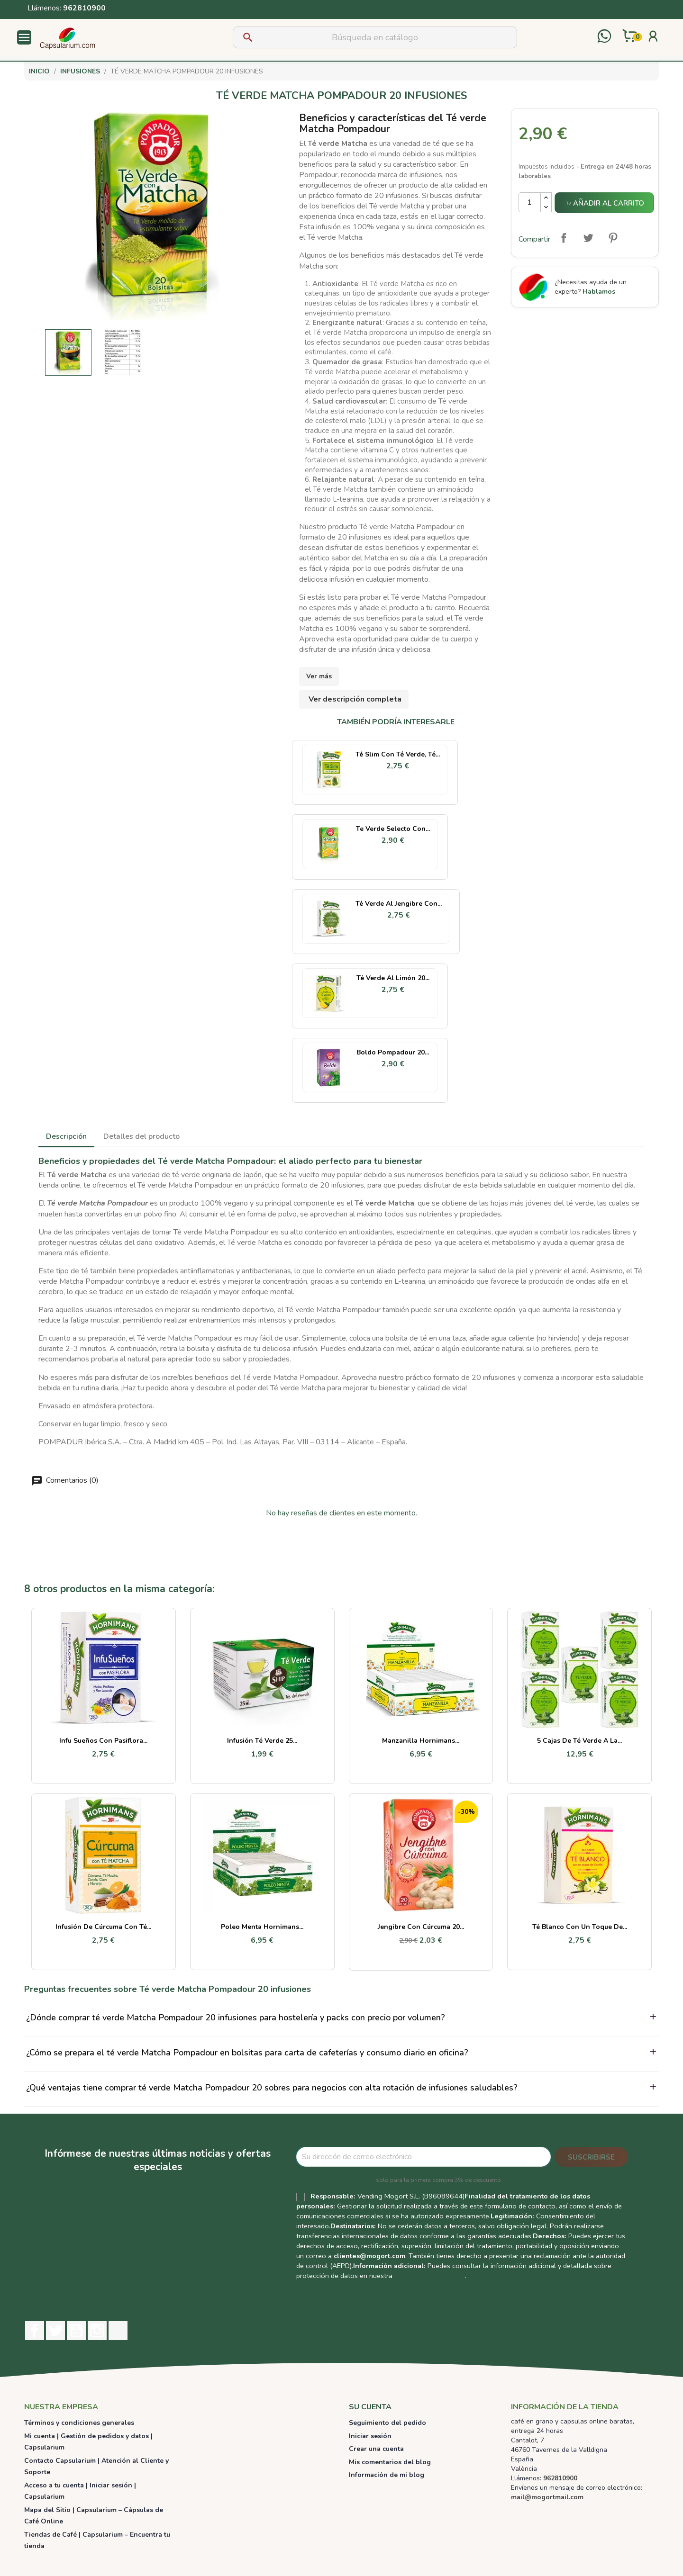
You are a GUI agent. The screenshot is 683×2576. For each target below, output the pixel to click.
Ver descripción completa (355, 699)
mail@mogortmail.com (547, 2497)
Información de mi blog (386, 2474)
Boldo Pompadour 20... (392, 1052)
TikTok (118, 2330)
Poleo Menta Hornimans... (262, 1926)
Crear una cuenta (376, 2448)
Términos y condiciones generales (79, 2422)
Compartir (563, 237)
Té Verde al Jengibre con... (398, 903)
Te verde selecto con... (393, 828)
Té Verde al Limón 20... (392, 977)
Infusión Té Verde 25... (262, 1740)
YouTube (76, 2330)
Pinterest (612, 237)
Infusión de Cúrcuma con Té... (103, 1926)
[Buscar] (375, 37)
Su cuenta (370, 2407)
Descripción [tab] (66, 1136)
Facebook (34, 2330)
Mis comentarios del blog (390, 2462)
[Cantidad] (530, 202)
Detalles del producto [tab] (141, 1136)
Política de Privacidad (429, 2275)
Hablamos (599, 291)
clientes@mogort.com (369, 2256)
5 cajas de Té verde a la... (579, 1740)
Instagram (97, 2330)
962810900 (84, 8)
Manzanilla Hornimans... (420, 1740)
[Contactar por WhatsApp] (604, 37)
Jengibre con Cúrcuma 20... (421, 1926)
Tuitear (588, 237)
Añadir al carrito (605, 203)
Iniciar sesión (370, 2436)
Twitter (55, 2330)
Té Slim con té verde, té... (397, 754)
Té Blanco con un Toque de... (579, 1926)
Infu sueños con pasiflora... (103, 1740)
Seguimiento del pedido (387, 2422)
